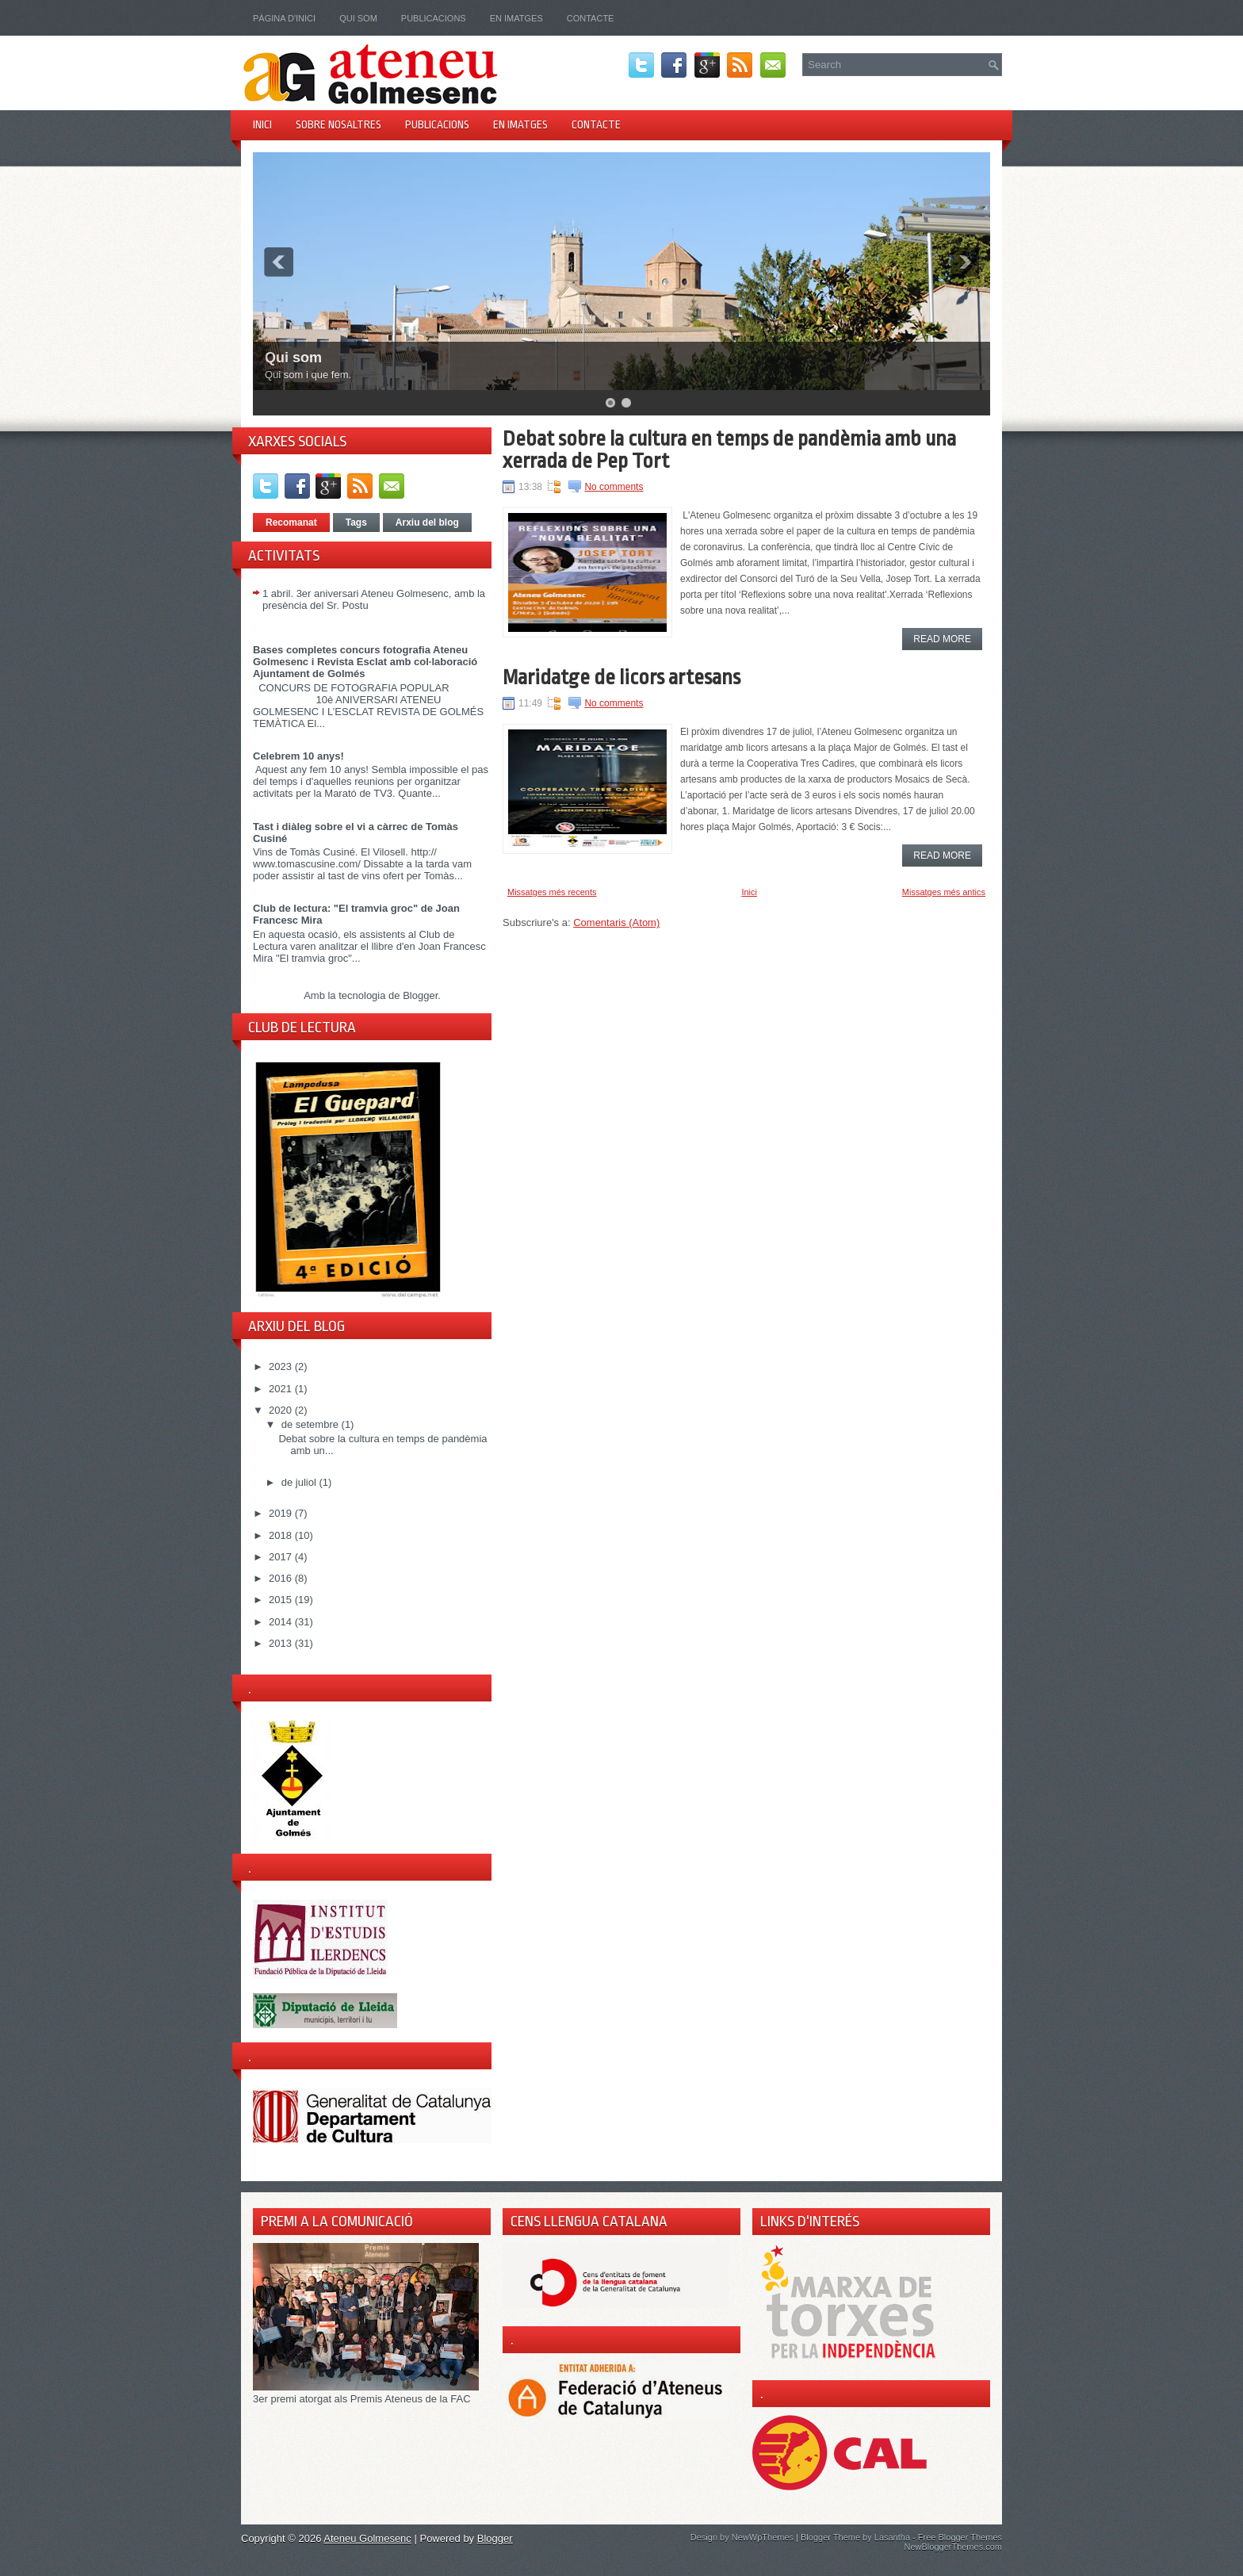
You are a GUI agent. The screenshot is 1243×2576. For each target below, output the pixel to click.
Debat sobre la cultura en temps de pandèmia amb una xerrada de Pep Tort (729, 449)
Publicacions (433, 18)
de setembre (311, 1424)
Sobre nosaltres (338, 124)
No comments (613, 486)
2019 (282, 1513)
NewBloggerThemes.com (954, 2546)
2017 (282, 1557)
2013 (282, 1643)
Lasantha (892, 2537)
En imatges (516, 18)
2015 (282, 1600)
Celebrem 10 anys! (298, 756)
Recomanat (291, 522)
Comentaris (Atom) (616, 922)
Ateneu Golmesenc (367, 2538)
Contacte (590, 18)
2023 (282, 1366)
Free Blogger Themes (960, 2537)
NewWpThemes (763, 2537)
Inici (262, 124)
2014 (282, 1622)
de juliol (300, 1482)
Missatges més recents (551, 892)
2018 (282, 1535)
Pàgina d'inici (284, 18)
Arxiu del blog (427, 522)
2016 (282, 1578)
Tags (356, 522)
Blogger (420, 995)
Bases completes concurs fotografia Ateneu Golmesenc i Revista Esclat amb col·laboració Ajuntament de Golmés (365, 661)
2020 (282, 1410)
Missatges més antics (943, 892)
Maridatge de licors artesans (621, 677)
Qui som (358, 18)
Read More (942, 639)
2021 (282, 1389)
